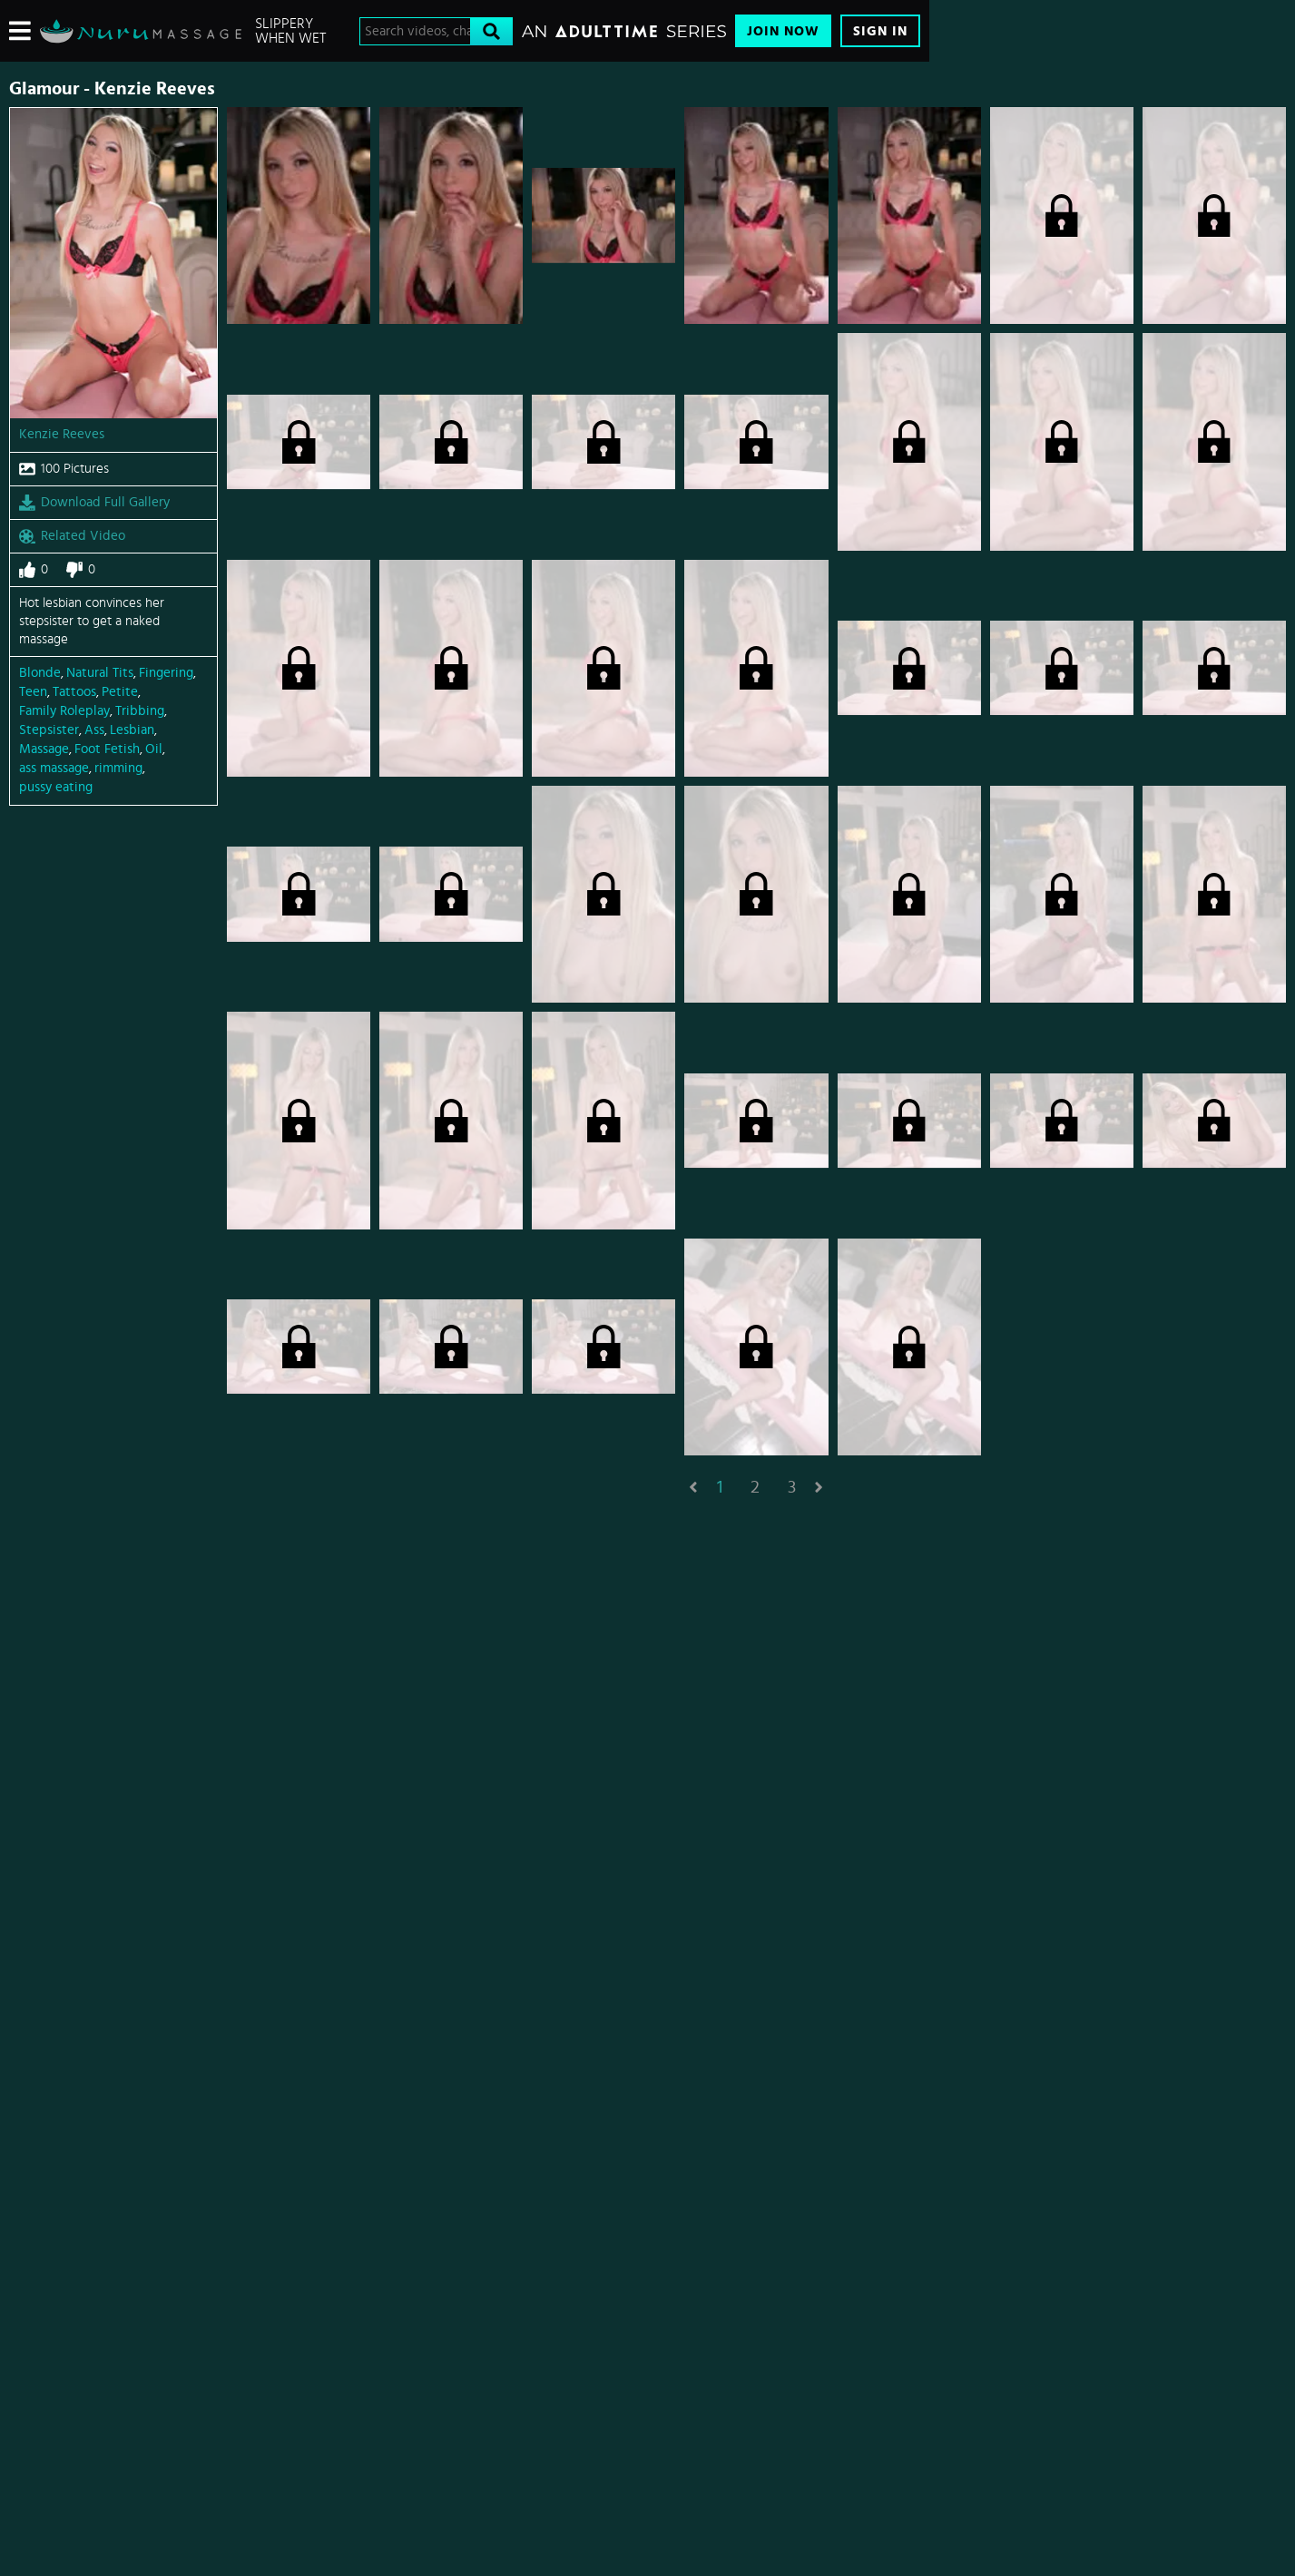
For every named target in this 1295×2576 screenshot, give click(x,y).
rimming (118, 768)
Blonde (40, 673)
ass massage (54, 768)
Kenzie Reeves (61, 434)
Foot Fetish (107, 749)
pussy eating (56, 787)
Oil (153, 749)
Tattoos (74, 692)
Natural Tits (99, 673)
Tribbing (139, 711)
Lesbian (132, 730)
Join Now (783, 31)
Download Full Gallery (94, 503)
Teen (33, 692)
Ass (94, 730)
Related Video (72, 536)
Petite (120, 692)
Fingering (166, 673)
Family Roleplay (64, 711)
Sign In (880, 31)
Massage (44, 749)
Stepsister (49, 730)
